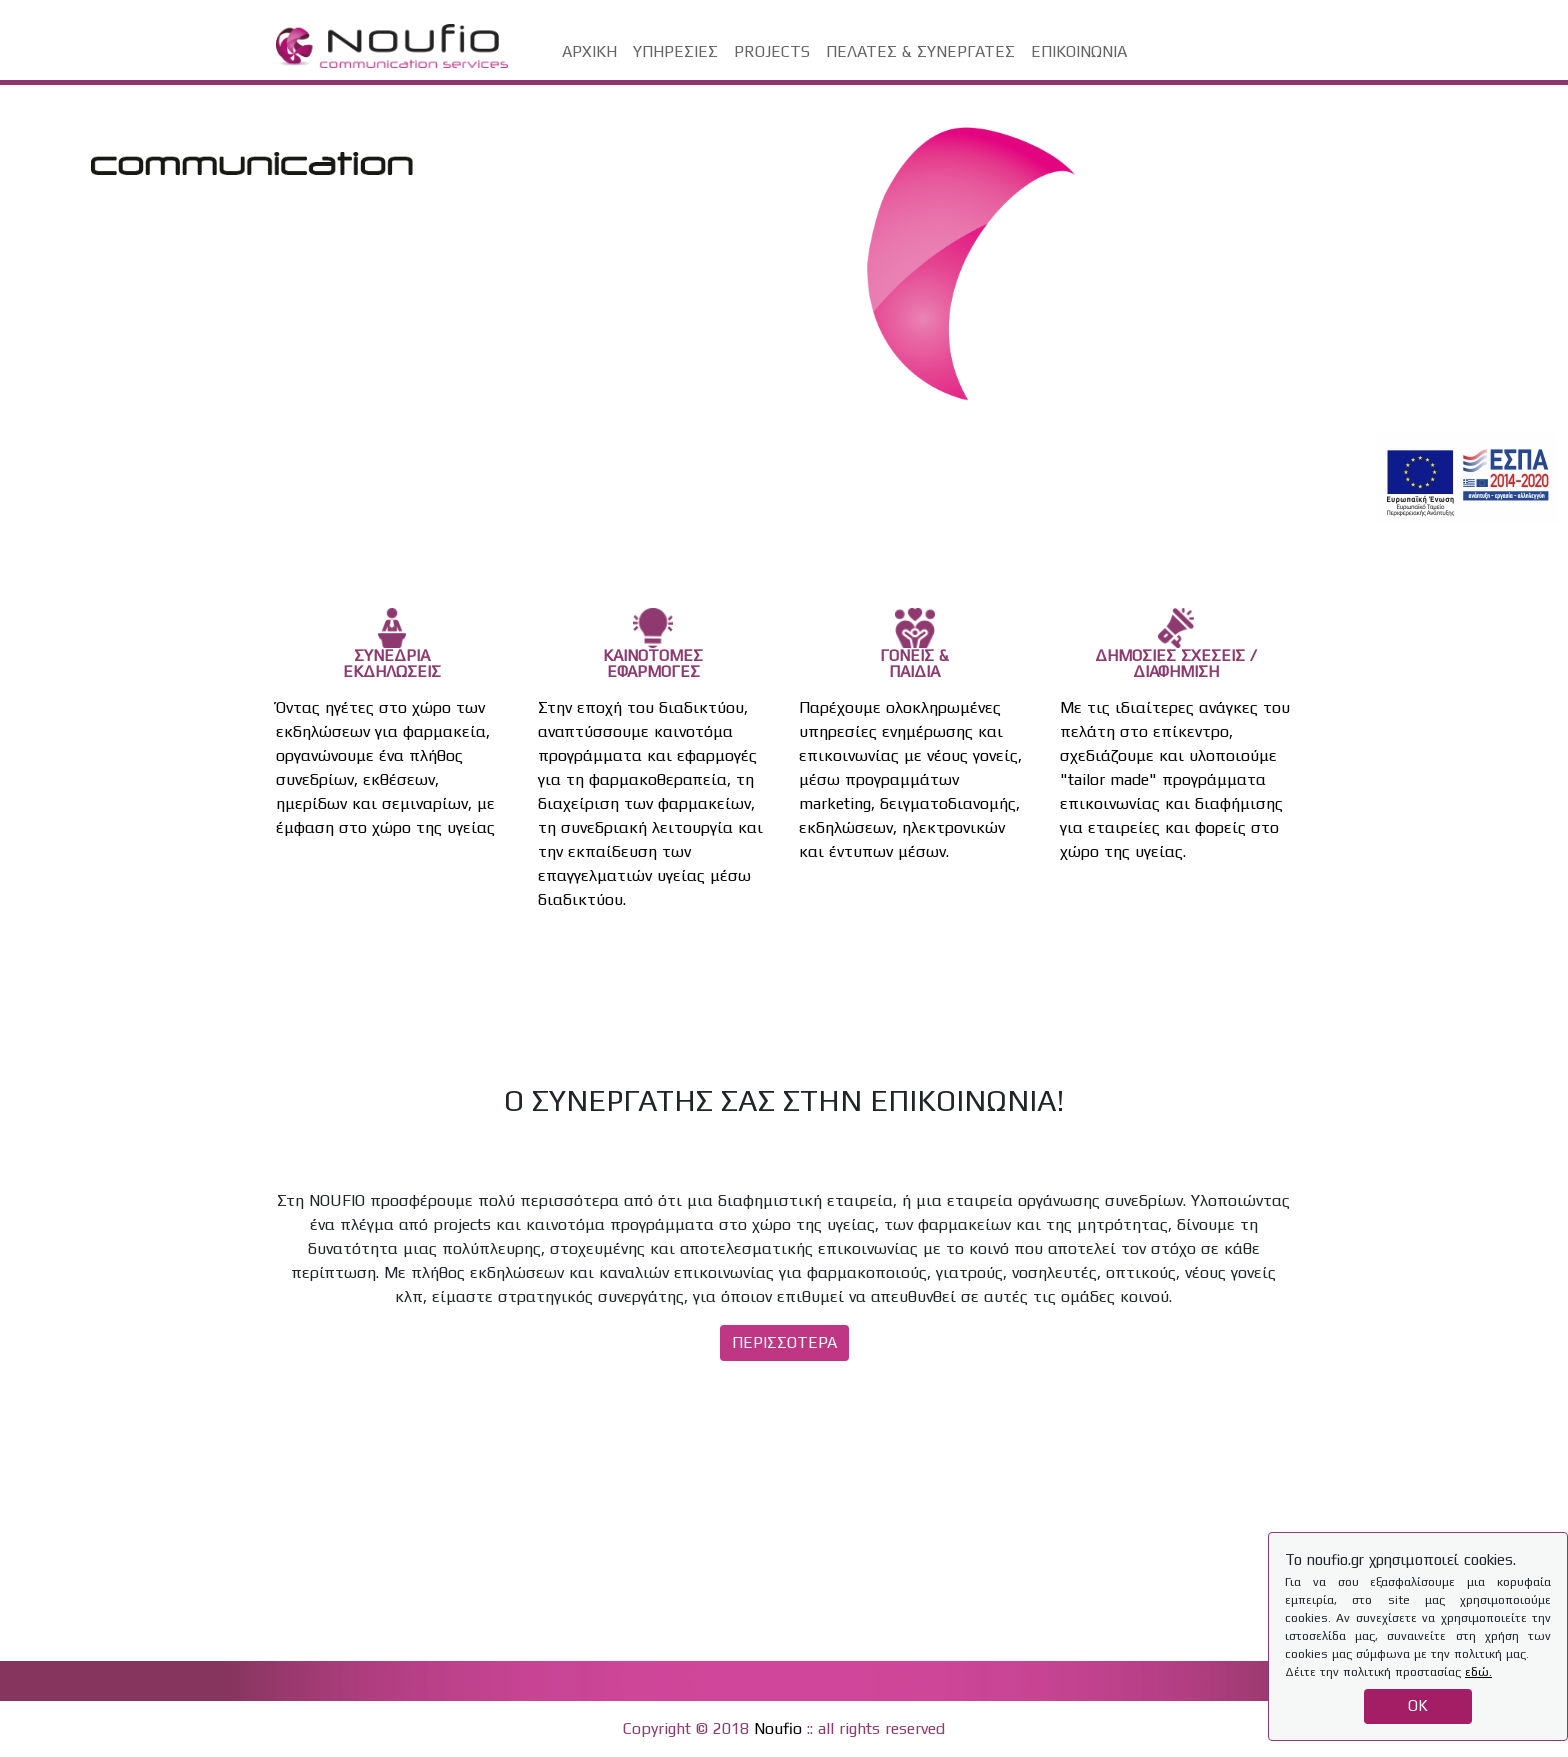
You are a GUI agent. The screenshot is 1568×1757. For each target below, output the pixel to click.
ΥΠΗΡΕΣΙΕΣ (675, 51)
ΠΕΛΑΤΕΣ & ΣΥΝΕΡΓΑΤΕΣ (920, 51)
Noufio (778, 1728)
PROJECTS (772, 51)
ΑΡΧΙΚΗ (589, 51)
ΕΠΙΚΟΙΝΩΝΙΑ (1079, 51)
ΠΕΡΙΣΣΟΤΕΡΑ (784, 1342)
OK (1418, 1705)
